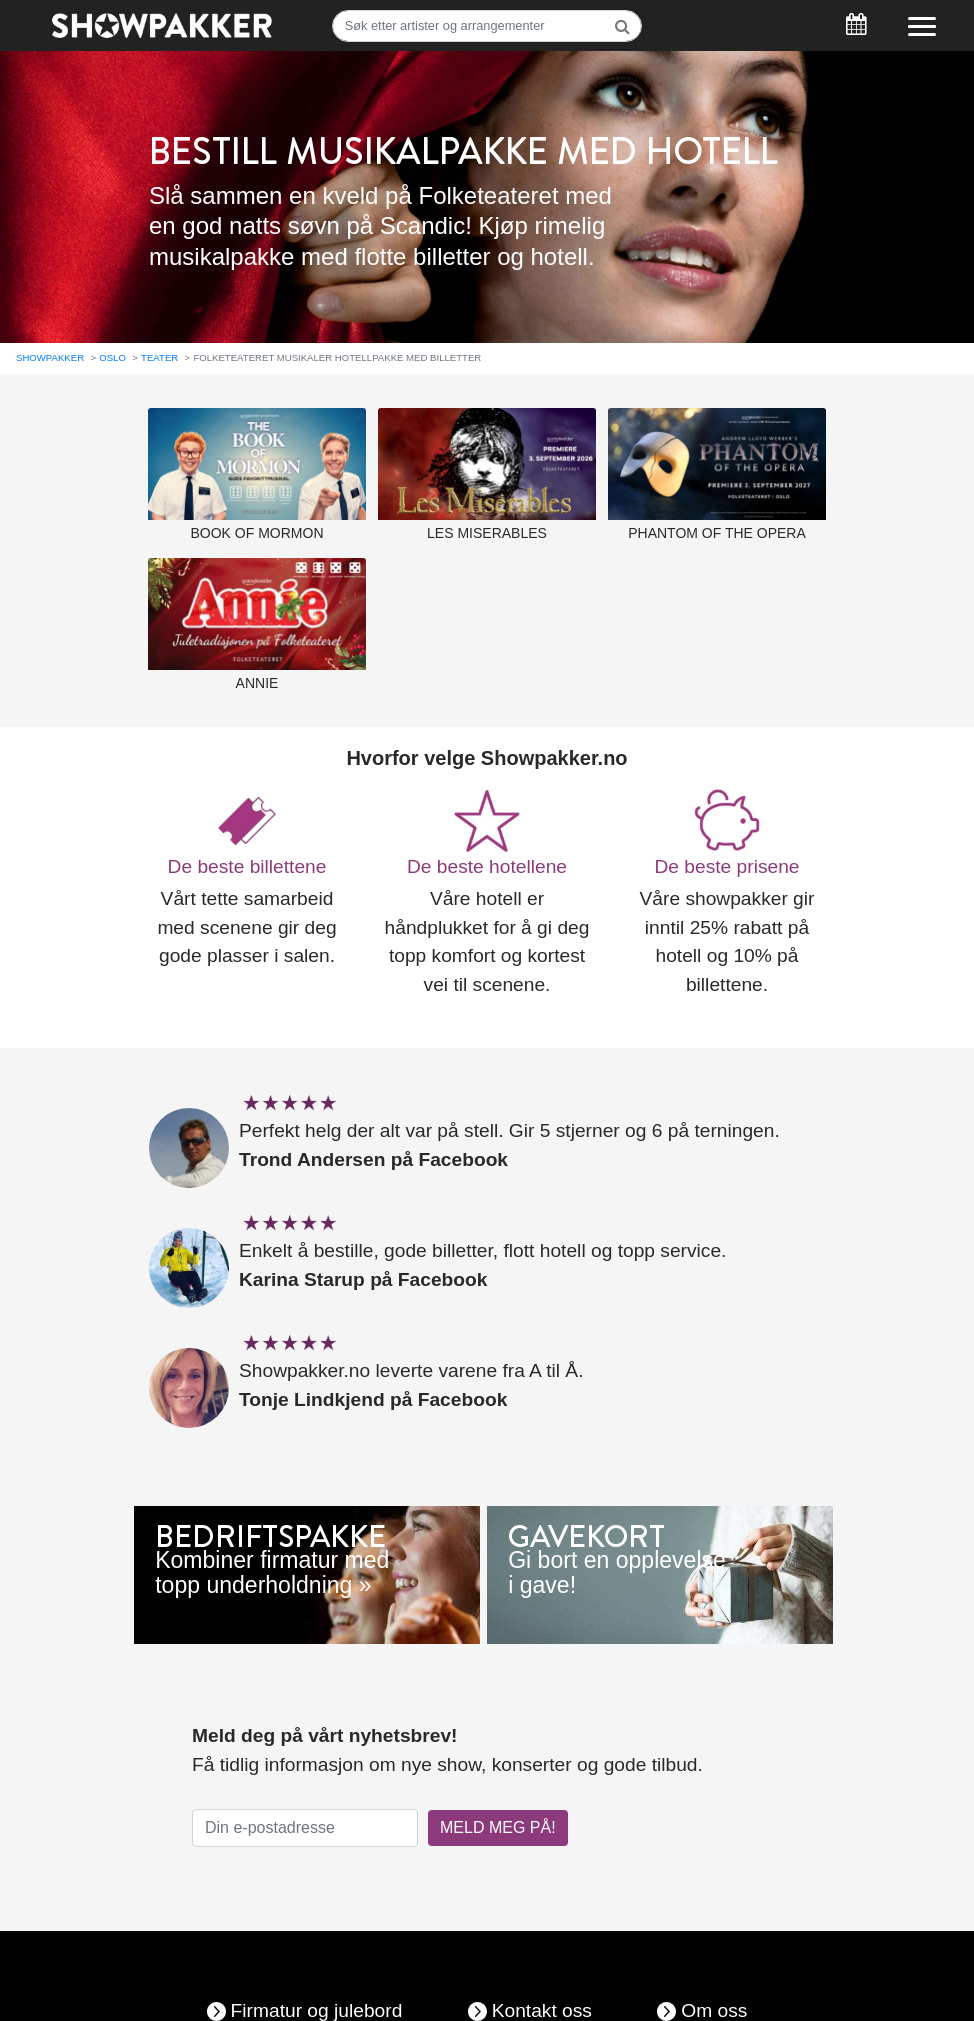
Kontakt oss (542, 1997)
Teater (159, 344)
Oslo (112, 344)
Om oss (714, 1997)
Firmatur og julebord (317, 1997)
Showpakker (50, 344)
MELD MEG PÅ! (498, 1814)
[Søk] (487, 26)
